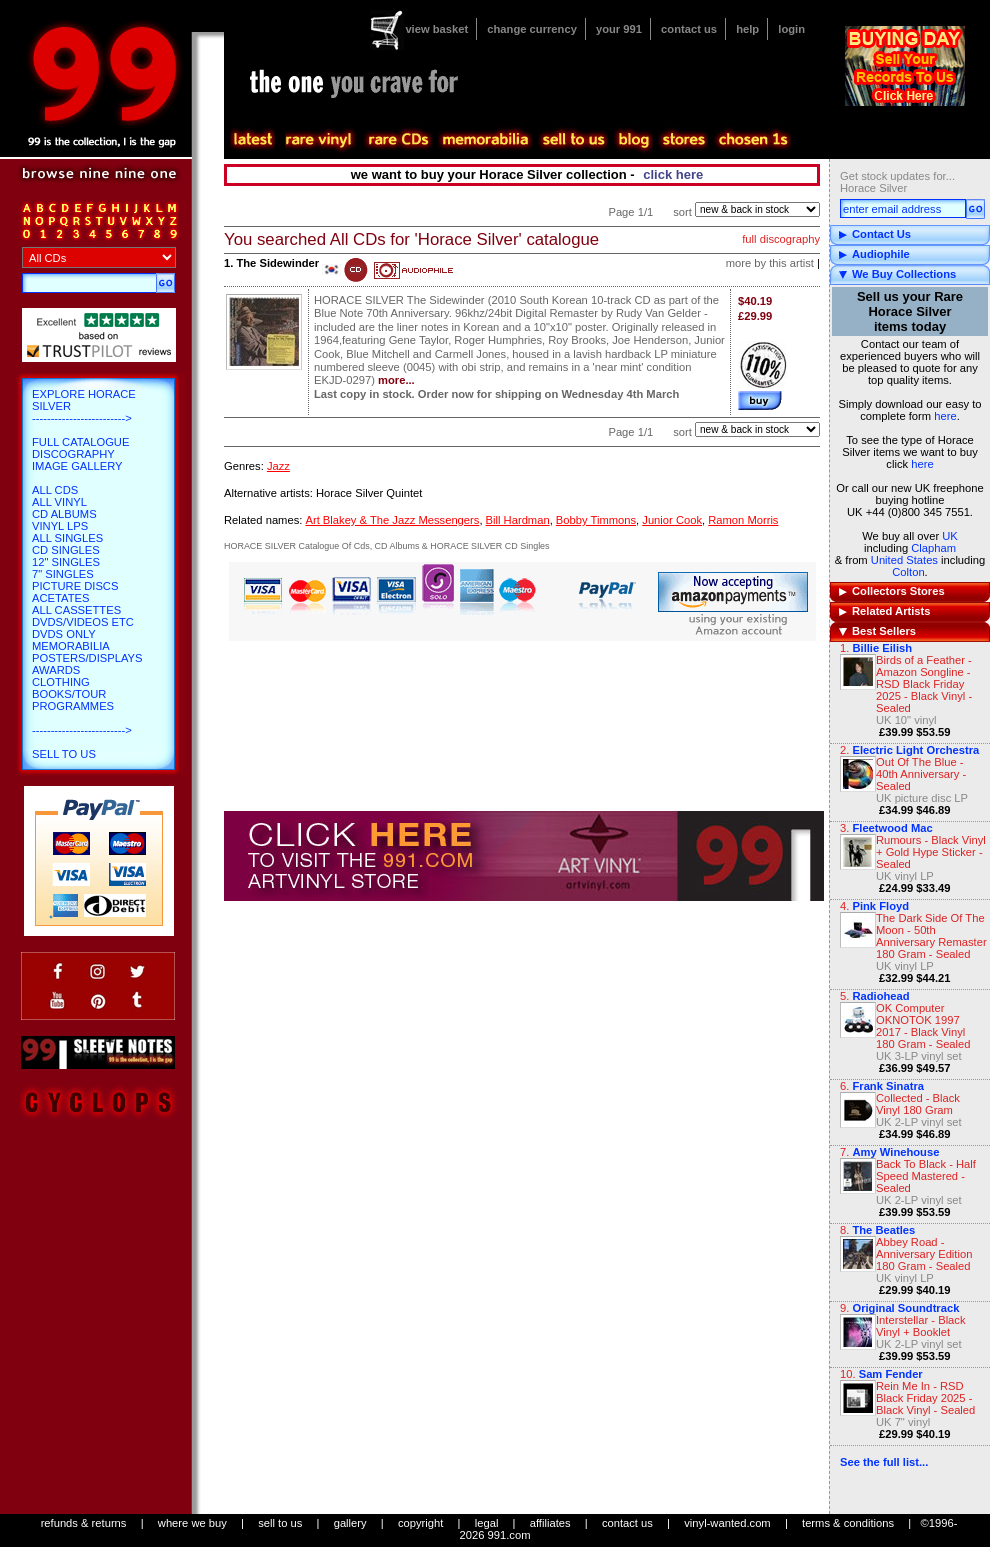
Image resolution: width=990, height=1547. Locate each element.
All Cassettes (76, 610)
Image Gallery (77, 466)
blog (633, 140)
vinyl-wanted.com (727, 1523)
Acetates (60, 598)
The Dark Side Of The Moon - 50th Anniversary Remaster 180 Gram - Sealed (931, 936)
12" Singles (66, 562)
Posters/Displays (87, 658)
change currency (532, 29)
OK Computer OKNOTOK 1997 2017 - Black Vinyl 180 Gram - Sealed (923, 1026)
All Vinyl (59, 502)
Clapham (933, 548)
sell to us (280, 1523)
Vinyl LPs (60, 526)
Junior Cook (672, 520)
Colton (908, 572)
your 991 (619, 29)
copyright (420, 1523)
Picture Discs (75, 586)
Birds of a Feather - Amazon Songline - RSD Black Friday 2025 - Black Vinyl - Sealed (924, 684)
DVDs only (64, 634)
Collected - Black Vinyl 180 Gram (918, 1104)
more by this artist (770, 263)
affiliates (550, 1523)
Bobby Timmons (596, 520)
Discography (73, 454)
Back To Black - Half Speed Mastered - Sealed (926, 1176)
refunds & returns (84, 1523)
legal (487, 1523)
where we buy (192, 1523)
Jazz (278, 466)
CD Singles (66, 550)
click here (673, 174)
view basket (436, 29)
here (945, 416)
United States (904, 560)
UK (950, 536)
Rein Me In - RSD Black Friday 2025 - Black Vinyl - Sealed (925, 1398)
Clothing (61, 682)
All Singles (67, 538)
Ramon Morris (743, 520)
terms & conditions (848, 1523)
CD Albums (64, 514)
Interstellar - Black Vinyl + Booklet (921, 1326)
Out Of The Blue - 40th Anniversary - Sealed (921, 774)
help (747, 29)
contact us (689, 29)
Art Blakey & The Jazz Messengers (392, 520)
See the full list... (884, 1462)
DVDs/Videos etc (83, 622)
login (791, 29)
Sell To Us (64, 754)
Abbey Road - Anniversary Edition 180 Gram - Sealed (924, 1254)
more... (396, 380)
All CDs (55, 490)
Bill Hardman (518, 520)
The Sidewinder (277, 263)
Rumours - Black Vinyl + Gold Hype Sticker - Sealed (931, 852)
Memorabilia (71, 646)
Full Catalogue (80, 442)
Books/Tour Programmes (73, 700)
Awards (56, 670)
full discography (781, 239)
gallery (350, 1523)
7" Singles (63, 574)
